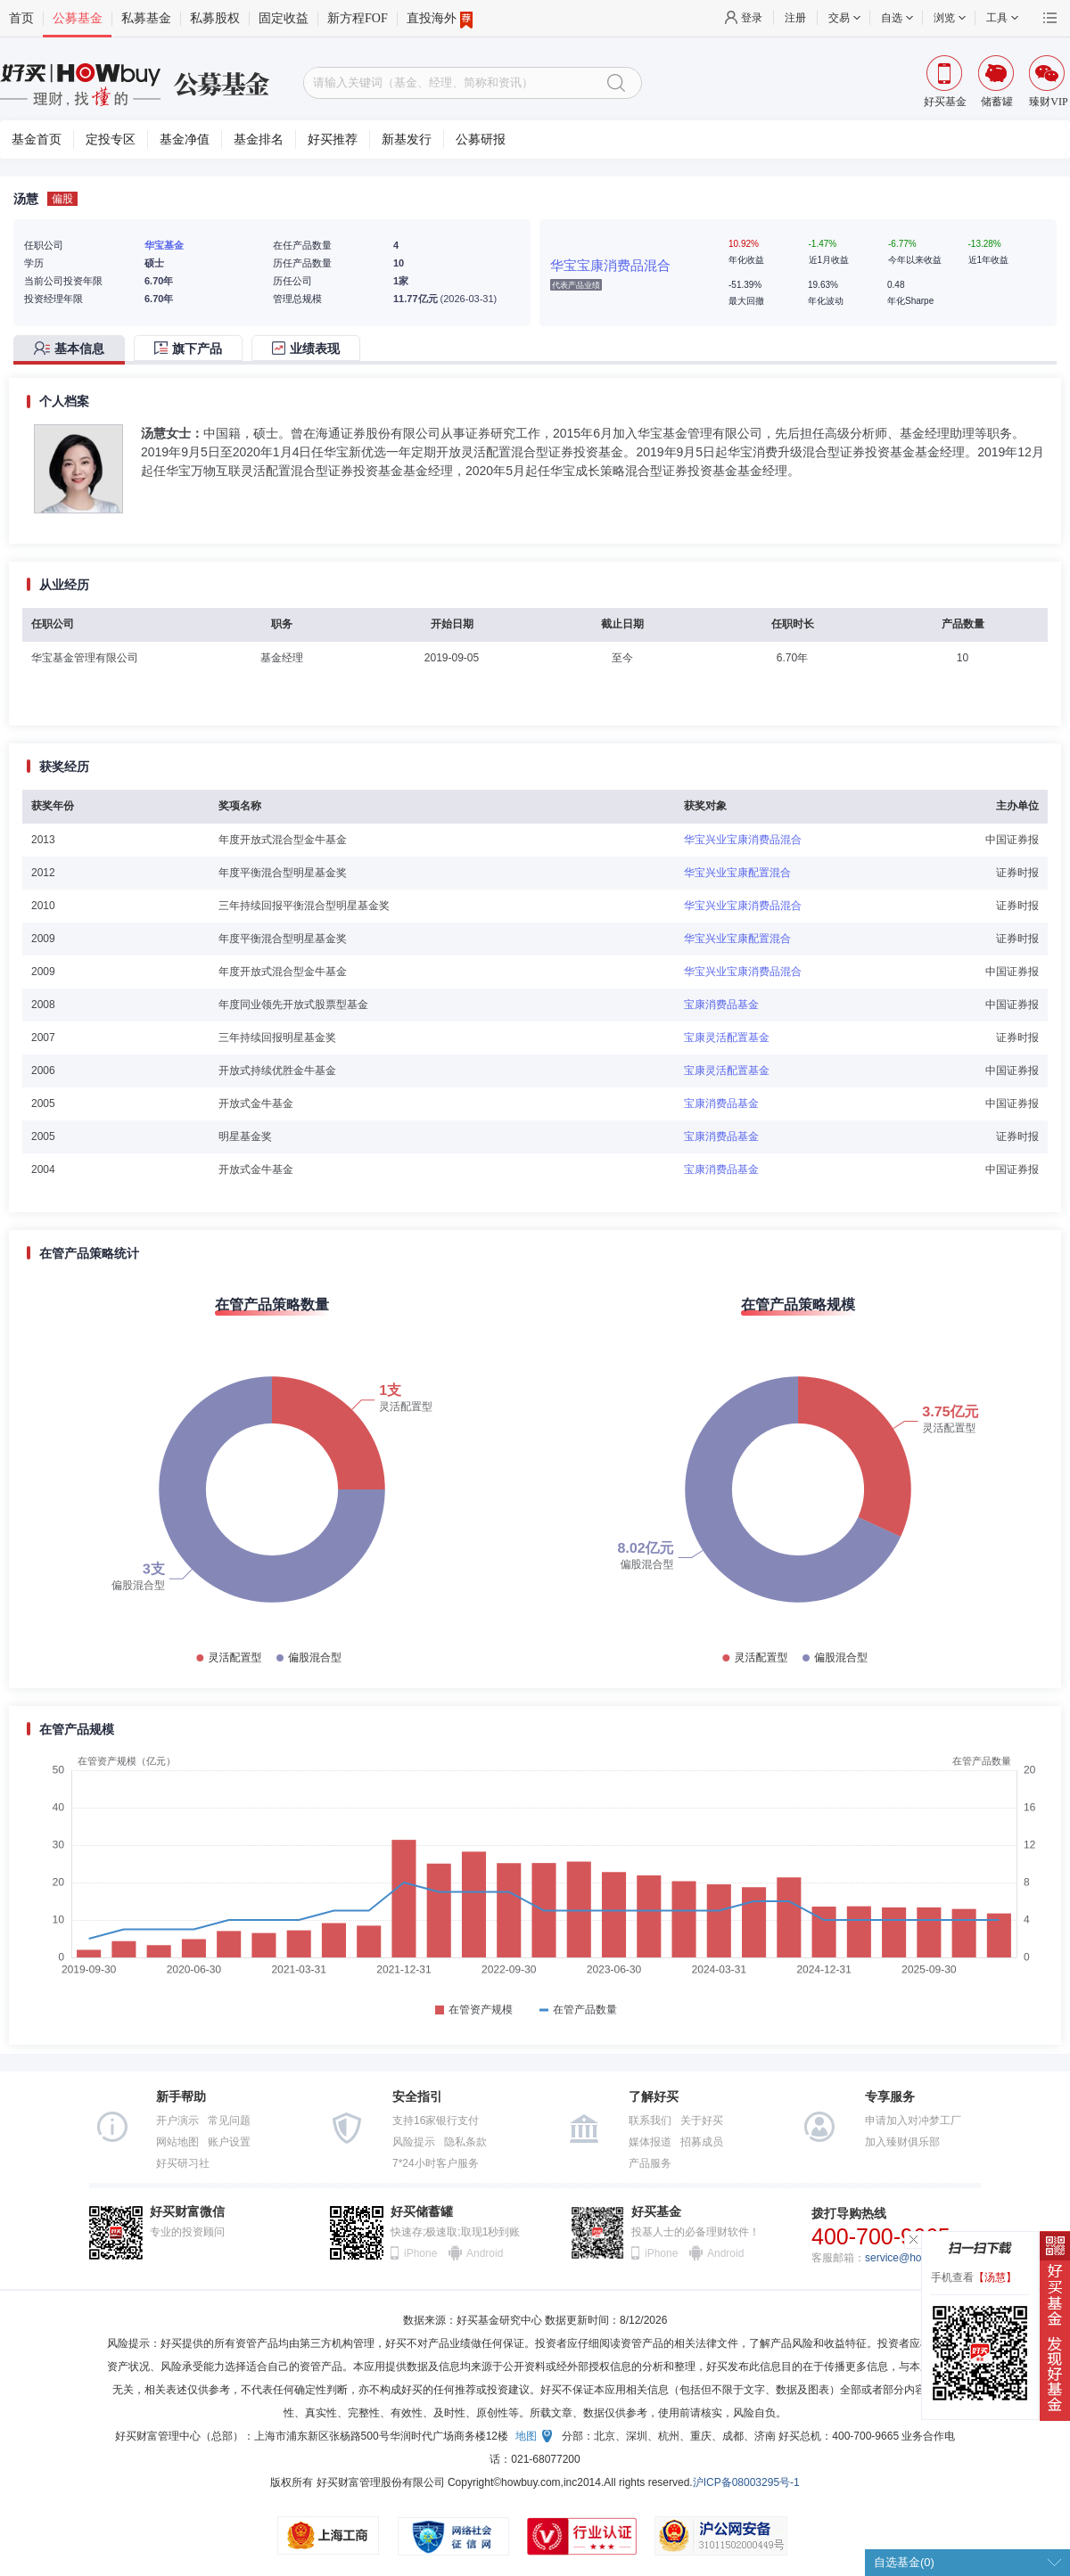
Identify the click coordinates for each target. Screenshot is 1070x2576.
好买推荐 (333, 139)
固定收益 (284, 18)
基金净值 (185, 139)
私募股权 (215, 18)
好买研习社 (183, 2163)
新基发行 (407, 139)
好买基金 (656, 2212)
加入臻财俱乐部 (902, 2142)
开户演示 (177, 2120)
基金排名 (259, 139)
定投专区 (111, 139)
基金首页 (37, 139)
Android (484, 2253)
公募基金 (78, 18)
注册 (795, 18)
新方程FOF (357, 18)
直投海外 (440, 19)
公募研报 (481, 139)
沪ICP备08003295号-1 (746, 2482)
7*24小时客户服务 (435, 2163)
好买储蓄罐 (422, 2212)
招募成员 (701, 2142)
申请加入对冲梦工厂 (913, 2120)
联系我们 (650, 2120)
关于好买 (701, 2120)
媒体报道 (650, 2142)
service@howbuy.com (917, 2258)
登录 (751, 18)
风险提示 (413, 2142)
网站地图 (177, 2142)
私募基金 (146, 18)
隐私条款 (465, 2142)
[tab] (73, 350)
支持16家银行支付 (435, 2120)
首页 (21, 18)
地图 (526, 2436)
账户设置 (229, 2142)
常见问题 (229, 2120)
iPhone (420, 2253)
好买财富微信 (187, 2212)
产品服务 (650, 2163)
